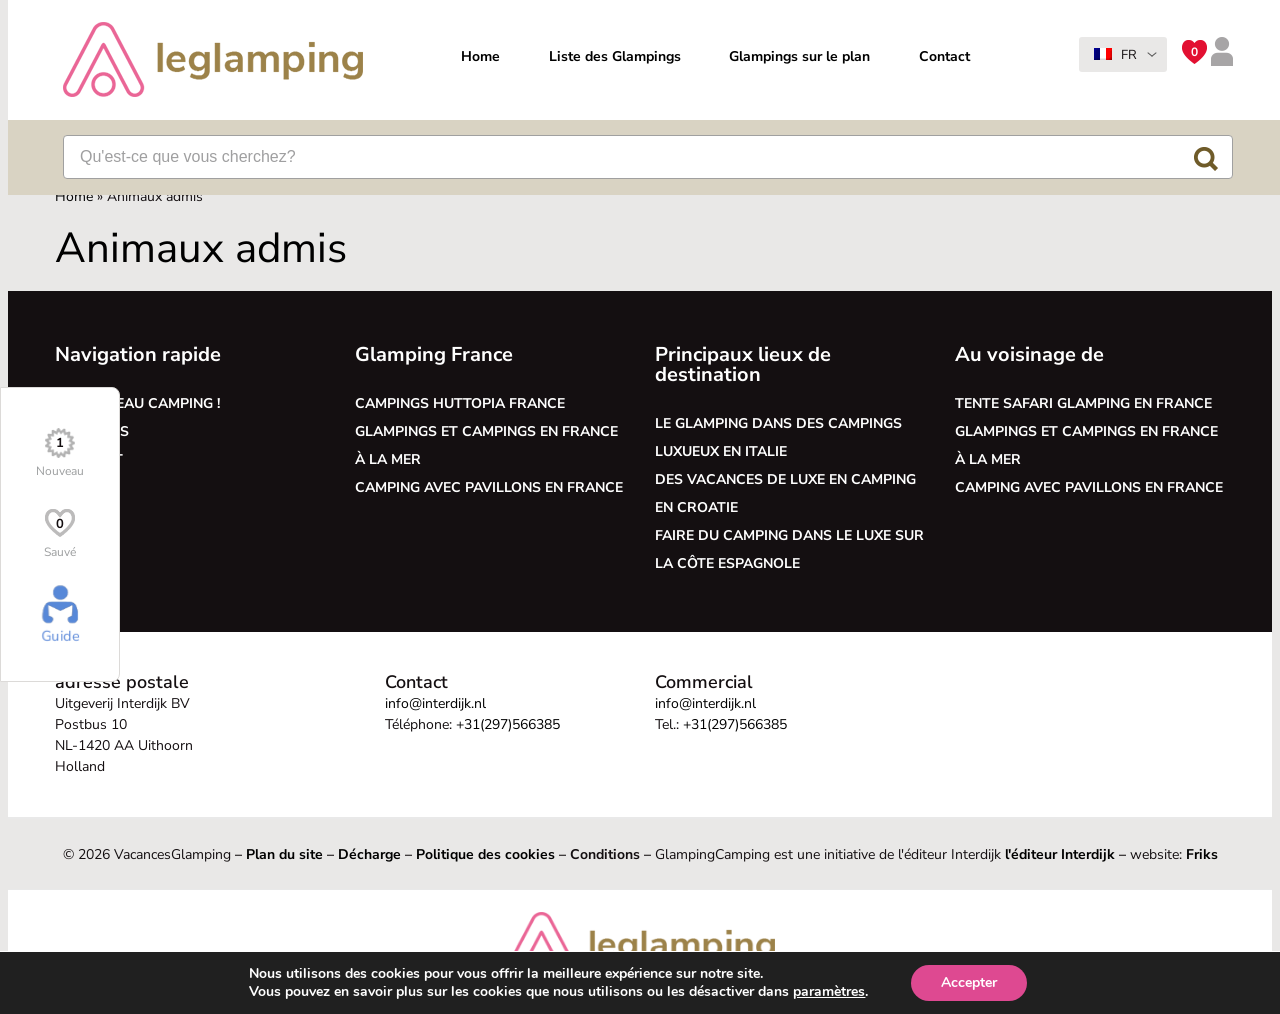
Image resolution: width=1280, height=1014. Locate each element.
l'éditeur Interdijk (1060, 854)
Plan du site (284, 854)
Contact (944, 56)
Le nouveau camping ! (137, 403)
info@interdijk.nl (435, 703)
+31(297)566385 (508, 724)
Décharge (369, 854)
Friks (1202, 854)
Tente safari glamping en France (1083, 403)
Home (480, 56)
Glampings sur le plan (799, 56)
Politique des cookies (485, 854)
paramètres (842, 992)
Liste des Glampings (615, 56)
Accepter (986, 983)
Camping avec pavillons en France (489, 487)
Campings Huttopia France (460, 403)
